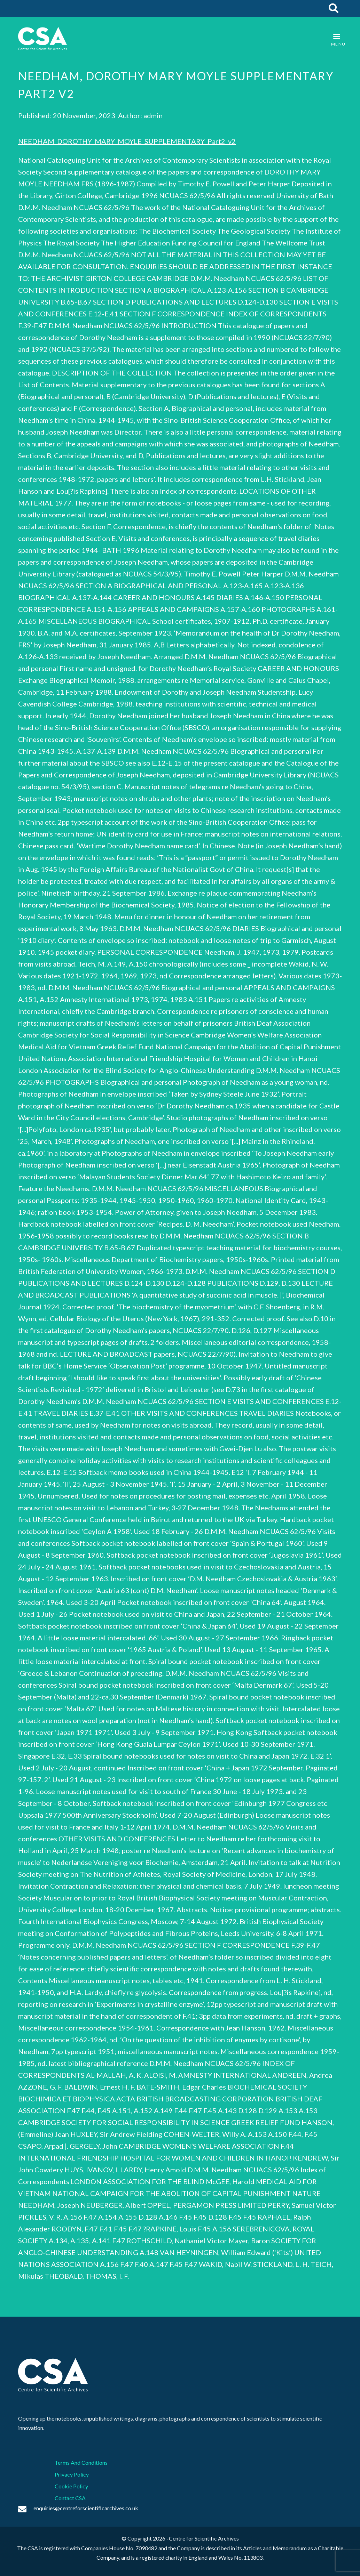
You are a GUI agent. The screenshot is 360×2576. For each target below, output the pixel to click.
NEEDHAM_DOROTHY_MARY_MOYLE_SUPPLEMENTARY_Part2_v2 (127, 141)
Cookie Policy (71, 2486)
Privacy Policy (72, 2474)
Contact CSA (70, 2498)
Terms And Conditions (81, 2462)
